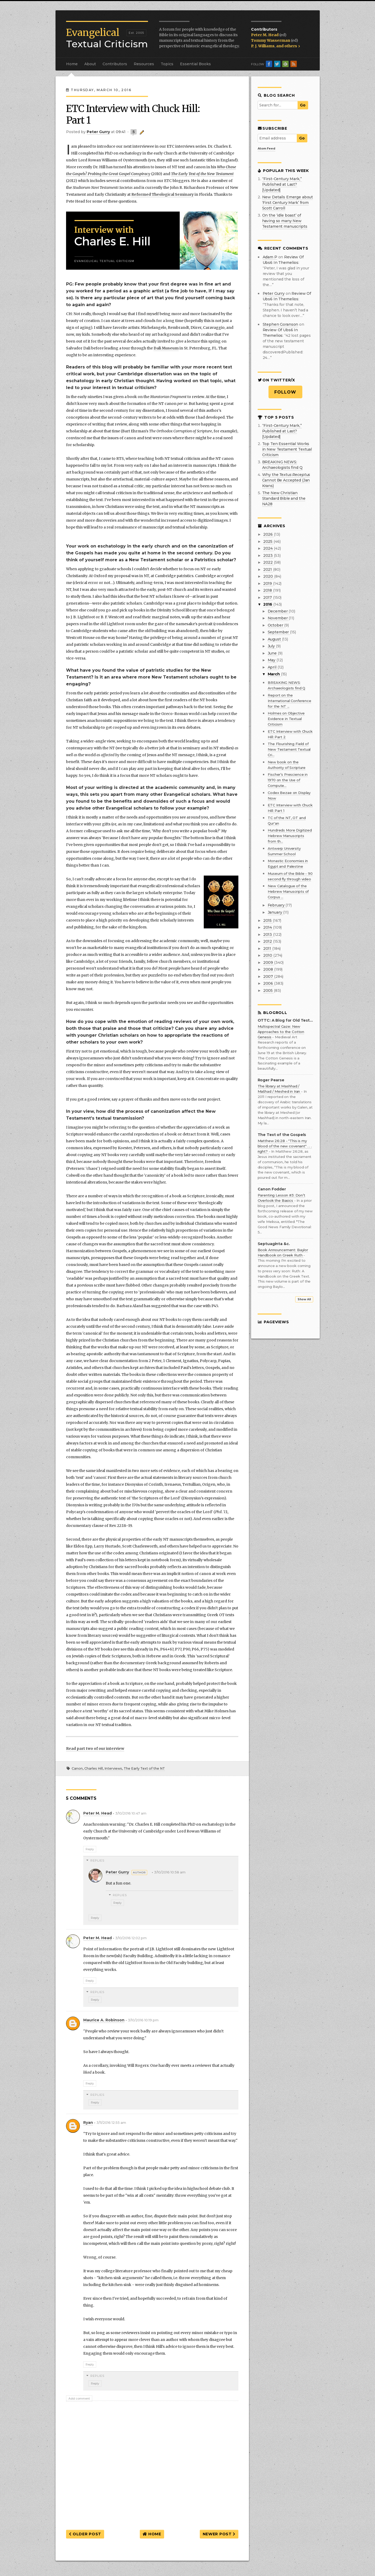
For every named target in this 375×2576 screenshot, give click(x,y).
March (274, 674)
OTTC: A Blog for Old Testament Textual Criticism (285, 1020)
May (272, 660)
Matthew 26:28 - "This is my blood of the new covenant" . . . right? (285, 1146)
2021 (268, 569)
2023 (268, 555)
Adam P (270, 257)
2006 (268, 983)
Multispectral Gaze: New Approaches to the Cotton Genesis (281, 1031)
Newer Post (219, 2534)
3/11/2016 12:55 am (111, 2123)
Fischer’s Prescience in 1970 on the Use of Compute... (288, 780)
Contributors (115, 64)
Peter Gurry (117, 1872)
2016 (268, 604)
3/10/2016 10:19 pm (143, 2020)
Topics (167, 64)
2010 (268, 955)
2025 (268, 541)
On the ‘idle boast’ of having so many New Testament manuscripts (284, 221)
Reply (90, 1849)
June (273, 653)
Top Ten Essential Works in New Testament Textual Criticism (287, 449)
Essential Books (195, 64)
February (277, 905)
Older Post (85, 2534)
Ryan (88, 2122)
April (272, 667)
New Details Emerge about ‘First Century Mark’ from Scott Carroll (287, 203)
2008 (268, 969)
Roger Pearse (271, 1080)
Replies (97, 1860)
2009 (268, 962)
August (275, 639)
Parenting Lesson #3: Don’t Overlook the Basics (281, 1198)
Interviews (113, 1768)
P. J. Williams (263, 46)
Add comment (79, 2398)
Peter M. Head (265, 34)
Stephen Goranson (280, 324)
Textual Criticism (107, 38)
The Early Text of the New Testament (202, 173)
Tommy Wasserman (271, 40)
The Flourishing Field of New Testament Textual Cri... (289, 749)
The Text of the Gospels (282, 1135)
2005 (268, 990)
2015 (268, 920)
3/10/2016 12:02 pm (131, 1938)
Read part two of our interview (95, 1748)
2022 (268, 562)
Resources (144, 64)
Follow (285, 392)
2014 (268, 927)
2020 (268, 576)
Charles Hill (93, 1768)
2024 (268, 548)
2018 (268, 590)
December (278, 611)
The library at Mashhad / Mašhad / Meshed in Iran (279, 1088)
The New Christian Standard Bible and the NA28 (283, 498)
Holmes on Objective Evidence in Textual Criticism (286, 718)
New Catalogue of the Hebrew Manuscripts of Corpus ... (288, 891)
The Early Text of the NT (144, 1768)
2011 (267, 948)
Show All (304, 1299)
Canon (77, 1768)
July (272, 646)
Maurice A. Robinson (103, 2020)
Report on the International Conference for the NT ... (289, 700)
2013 (268, 934)
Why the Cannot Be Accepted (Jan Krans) (286, 480)
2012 (268, 941)
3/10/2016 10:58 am (170, 1872)
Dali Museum (166, 348)
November (278, 618)
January (275, 912)
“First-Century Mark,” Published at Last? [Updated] (282, 184)
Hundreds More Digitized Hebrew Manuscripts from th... (290, 835)
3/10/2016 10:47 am (130, 1813)
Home (72, 64)
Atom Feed (266, 148)
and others (288, 46)
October (276, 625)
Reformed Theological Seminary (162, 194)
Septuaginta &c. (274, 1244)
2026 (268, 534)
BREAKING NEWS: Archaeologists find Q (282, 465)
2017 (268, 597)
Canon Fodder (272, 1189)
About (90, 64)
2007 (268, 976)
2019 (268, 583)
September (279, 632)
